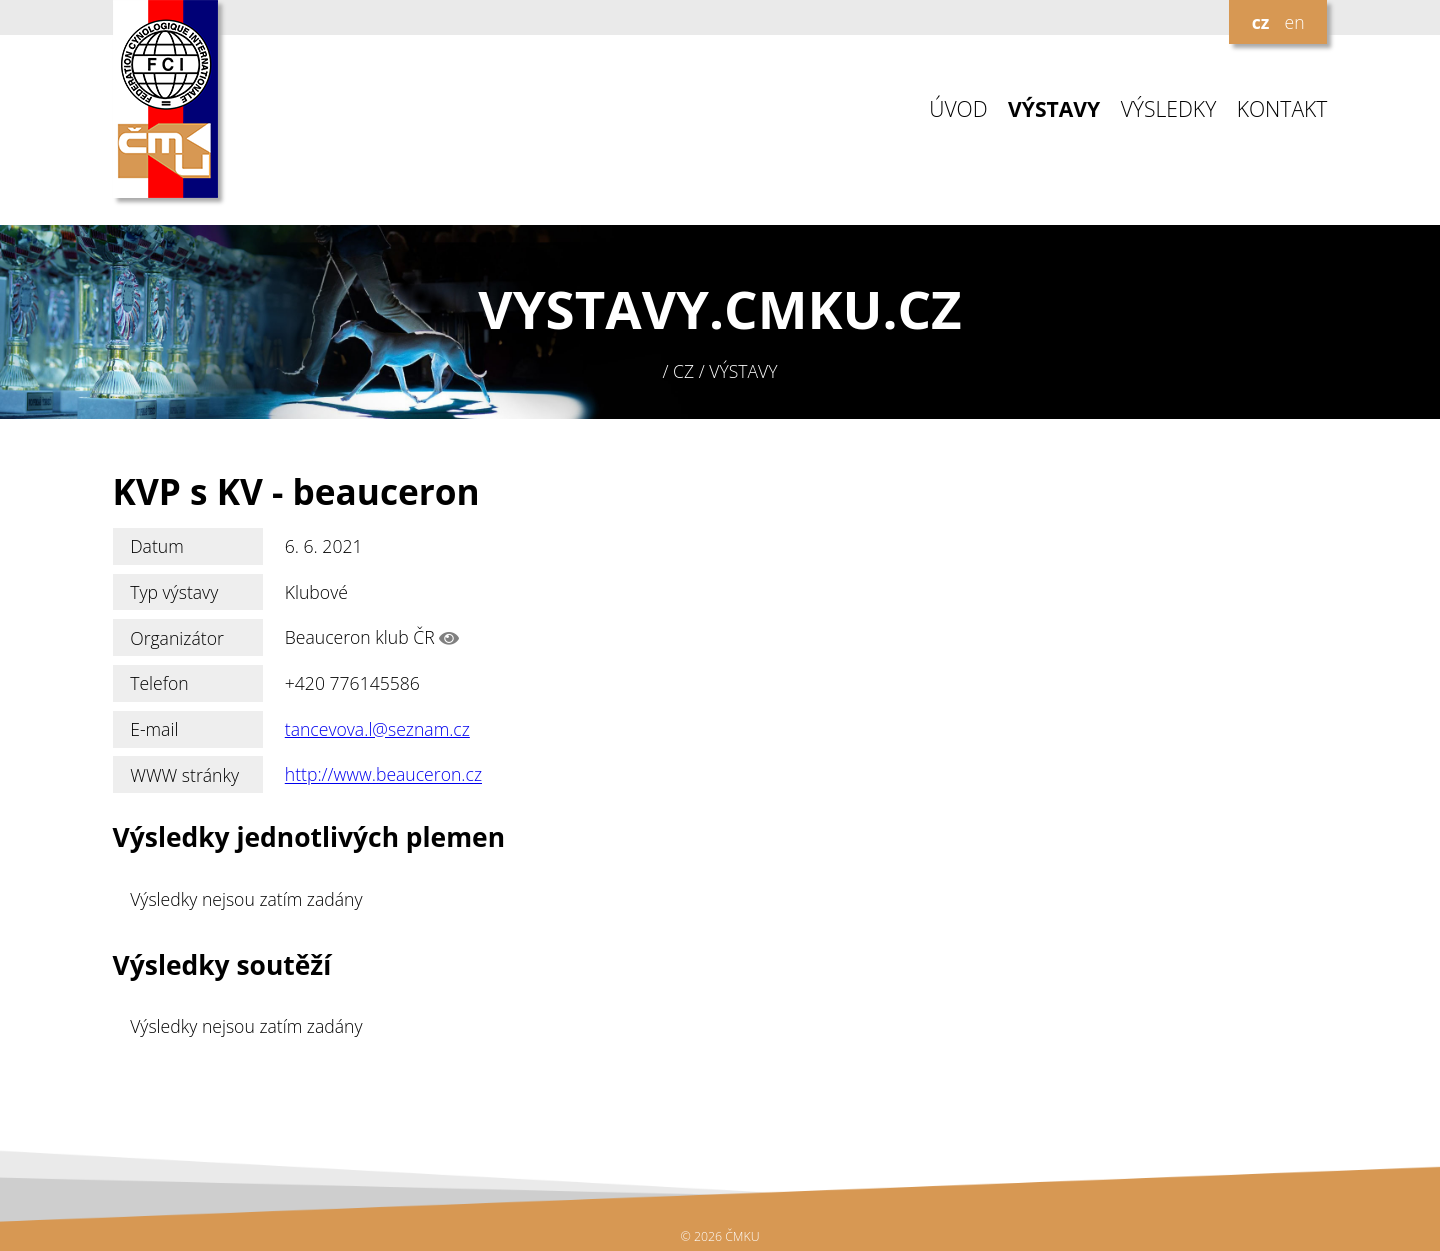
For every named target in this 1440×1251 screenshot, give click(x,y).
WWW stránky (184, 775)
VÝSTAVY (1054, 109)
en (1294, 22)
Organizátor (177, 638)
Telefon (159, 683)
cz (1261, 22)
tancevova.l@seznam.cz (377, 729)
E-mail (154, 729)
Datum (157, 546)
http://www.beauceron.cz (383, 775)
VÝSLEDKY (1169, 109)
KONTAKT (1282, 109)
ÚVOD (958, 109)
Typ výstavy (174, 592)
